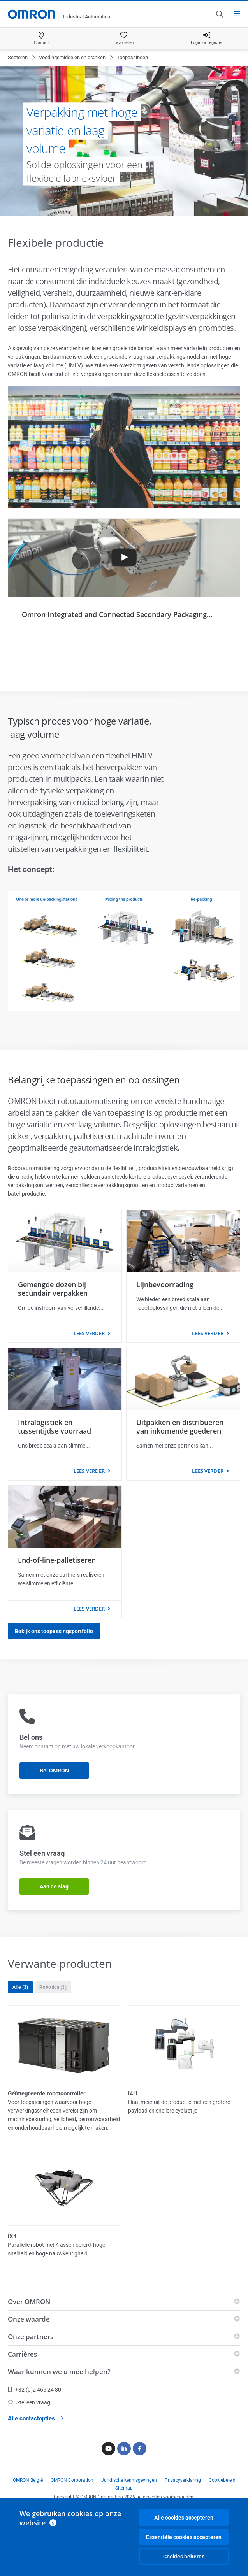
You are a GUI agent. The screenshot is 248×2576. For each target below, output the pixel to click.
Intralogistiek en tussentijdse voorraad (54, 1426)
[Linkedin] (124, 2448)
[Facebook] (139, 2448)
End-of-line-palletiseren (57, 1560)
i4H (132, 2093)
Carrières (22, 2354)
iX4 (12, 2236)
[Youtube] (108, 2448)
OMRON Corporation (72, 2480)
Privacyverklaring (183, 2480)
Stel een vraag (29, 2402)
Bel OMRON (54, 1770)
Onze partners (30, 2336)
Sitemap (124, 2488)
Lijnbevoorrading (164, 1284)
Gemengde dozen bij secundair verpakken (53, 1289)
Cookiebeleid (222, 2480)
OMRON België (28, 2480)
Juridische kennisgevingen (129, 2480)
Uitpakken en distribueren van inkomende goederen (179, 1426)
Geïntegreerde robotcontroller (47, 2093)
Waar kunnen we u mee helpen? (59, 2371)
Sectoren (18, 57)
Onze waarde (29, 2319)
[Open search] (219, 14)
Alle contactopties (35, 2418)
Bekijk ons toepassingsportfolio (54, 1631)
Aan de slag (54, 1886)
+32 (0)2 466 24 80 (34, 2389)
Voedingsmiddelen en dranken (72, 57)
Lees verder (89, 1333)
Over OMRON (29, 2301)
